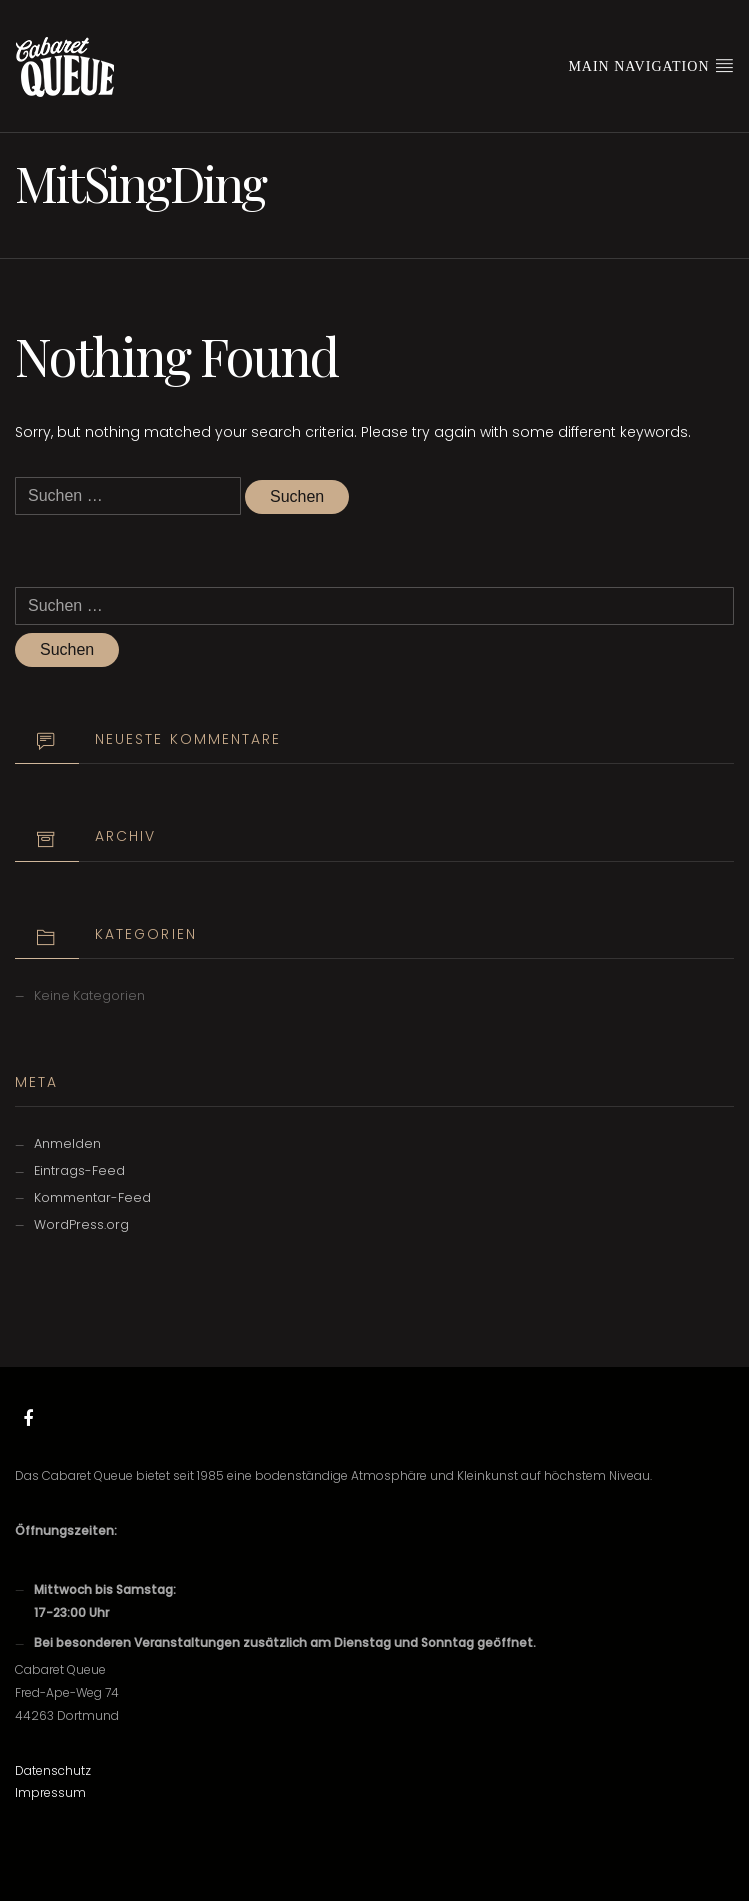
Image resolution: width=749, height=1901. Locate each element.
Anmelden (67, 1143)
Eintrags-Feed (79, 1170)
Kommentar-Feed (92, 1197)
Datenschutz (53, 1770)
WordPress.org (81, 1224)
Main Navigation (651, 65)
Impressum (50, 1792)
